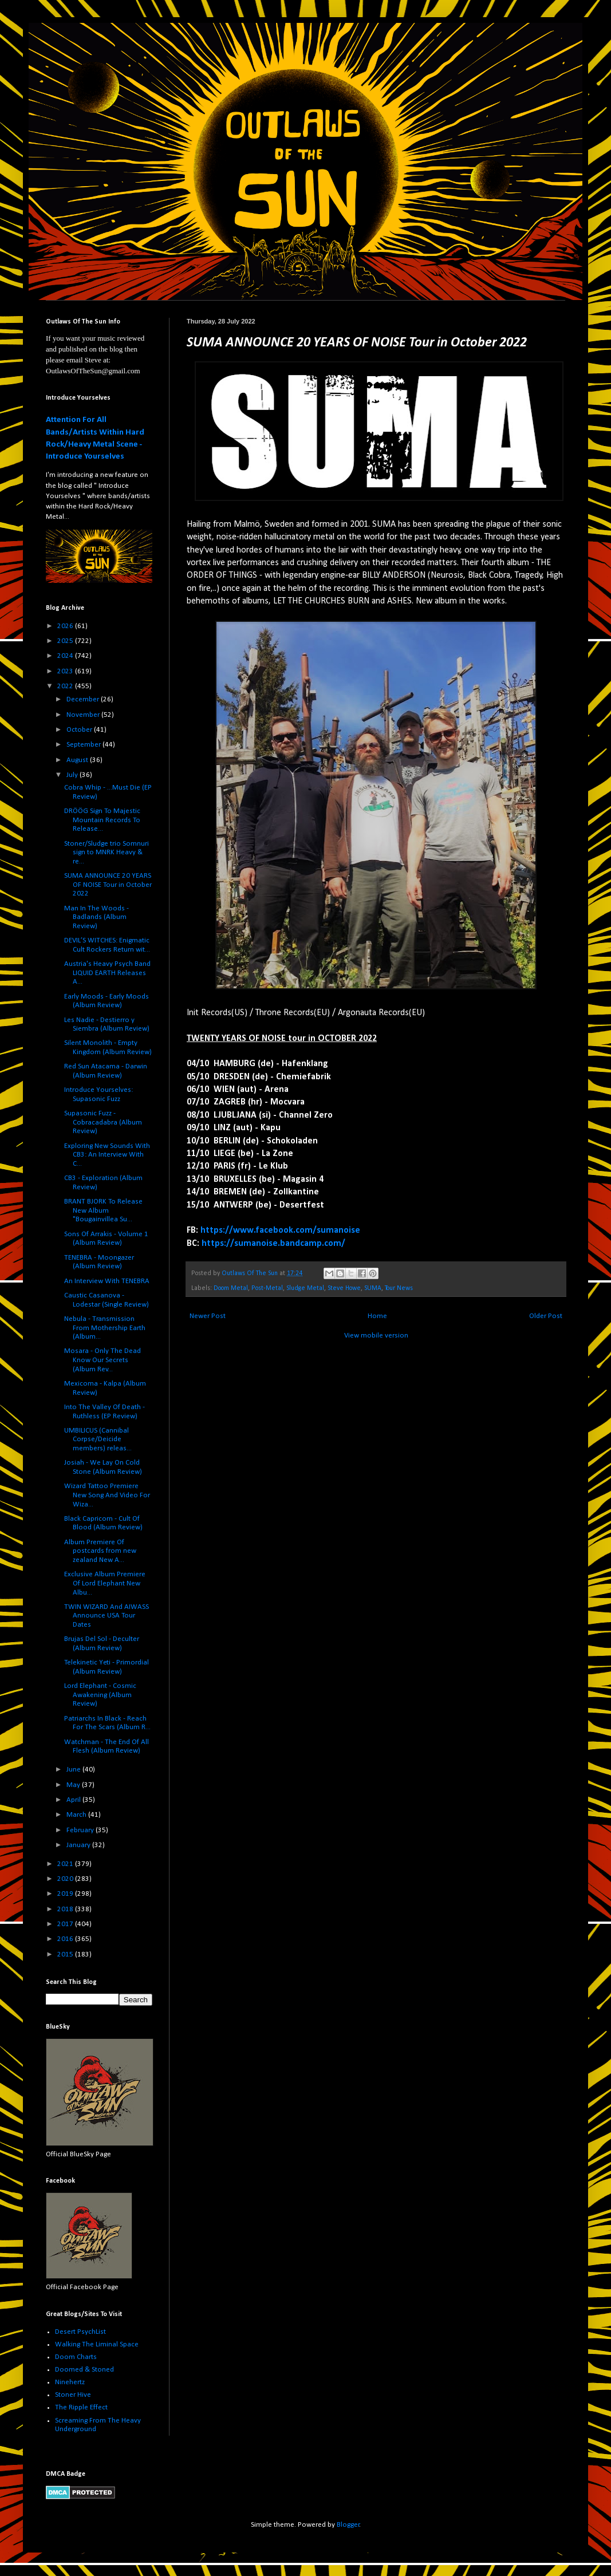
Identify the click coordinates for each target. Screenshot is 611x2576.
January (79, 1845)
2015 (66, 1954)
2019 (66, 1894)
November (83, 715)
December (83, 699)
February (81, 1830)
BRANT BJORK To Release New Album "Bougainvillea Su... (103, 1210)
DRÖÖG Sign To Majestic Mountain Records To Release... (102, 820)
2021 (66, 1864)
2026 (66, 626)
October (80, 729)
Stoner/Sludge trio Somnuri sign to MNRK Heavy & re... (106, 852)
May (74, 1785)
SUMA (372, 1288)
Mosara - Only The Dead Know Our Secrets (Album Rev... (102, 1359)
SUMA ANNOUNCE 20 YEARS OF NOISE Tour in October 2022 (108, 884)
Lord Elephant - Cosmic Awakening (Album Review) (100, 1694)
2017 (66, 1924)
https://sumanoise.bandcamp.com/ (273, 1243)
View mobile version (376, 1335)
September (84, 744)
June (74, 1769)
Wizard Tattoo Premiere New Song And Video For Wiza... (107, 1495)
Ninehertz (70, 2382)
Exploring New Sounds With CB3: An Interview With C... (107, 1154)
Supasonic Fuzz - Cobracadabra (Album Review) (103, 1122)
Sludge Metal (305, 1288)
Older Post (545, 1316)
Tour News (399, 1288)
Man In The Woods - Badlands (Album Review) (96, 917)
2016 (66, 1939)
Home (377, 1316)
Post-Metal (267, 1288)
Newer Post (208, 1316)
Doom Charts (76, 2357)
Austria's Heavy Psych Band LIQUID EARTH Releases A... (107, 972)
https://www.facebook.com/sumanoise (280, 1230)
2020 (66, 1879)
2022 (66, 686)
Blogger (348, 2524)
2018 (66, 1909)
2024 (66, 656)
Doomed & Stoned (84, 2369)
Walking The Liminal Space (97, 2344)
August (78, 760)
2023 (66, 671)
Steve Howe (344, 1288)
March (77, 1814)
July (73, 775)
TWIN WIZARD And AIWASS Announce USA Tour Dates (106, 1615)
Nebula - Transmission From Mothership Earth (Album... (104, 1327)
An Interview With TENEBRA (106, 1281)
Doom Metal (231, 1288)
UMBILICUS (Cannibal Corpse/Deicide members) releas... (98, 1439)
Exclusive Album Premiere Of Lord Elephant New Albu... (104, 1583)
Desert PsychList (80, 2332)
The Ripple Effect (81, 2407)
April (74, 1800)
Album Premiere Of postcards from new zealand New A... (100, 1551)
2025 (66, 641)
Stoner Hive (73, 2395)
